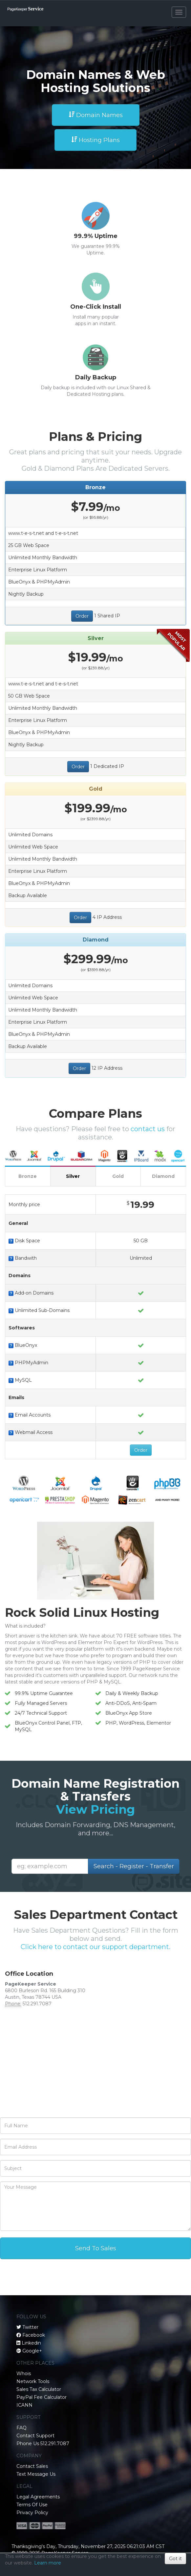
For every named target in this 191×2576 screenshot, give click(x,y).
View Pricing (95, 1809)
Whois (23, 2373)
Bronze (27, 1176)
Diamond (163, 1176)
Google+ (32, 2351)
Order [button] (82, 616)
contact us (148, 1129)
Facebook (33, 2335)
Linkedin (31, 2343)
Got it (175, 2559)
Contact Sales (32, 2466)
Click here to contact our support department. (95, 1947)
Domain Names (96, 115)
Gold (118, 1176)
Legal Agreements (38, 2497)
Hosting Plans (95, 140)
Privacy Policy (32, 2513)
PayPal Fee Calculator (41, 2397)
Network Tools (32, 2381)
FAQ (21, 2428)
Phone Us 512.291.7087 (42, 2443)
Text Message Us (35, 2474)
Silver (73, 1176)
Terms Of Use (32, 2505)
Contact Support (35, 2436)
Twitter (30, 2327)
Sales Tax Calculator (38, 2389)
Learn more (47, 2563)
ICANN (24, 2405)
